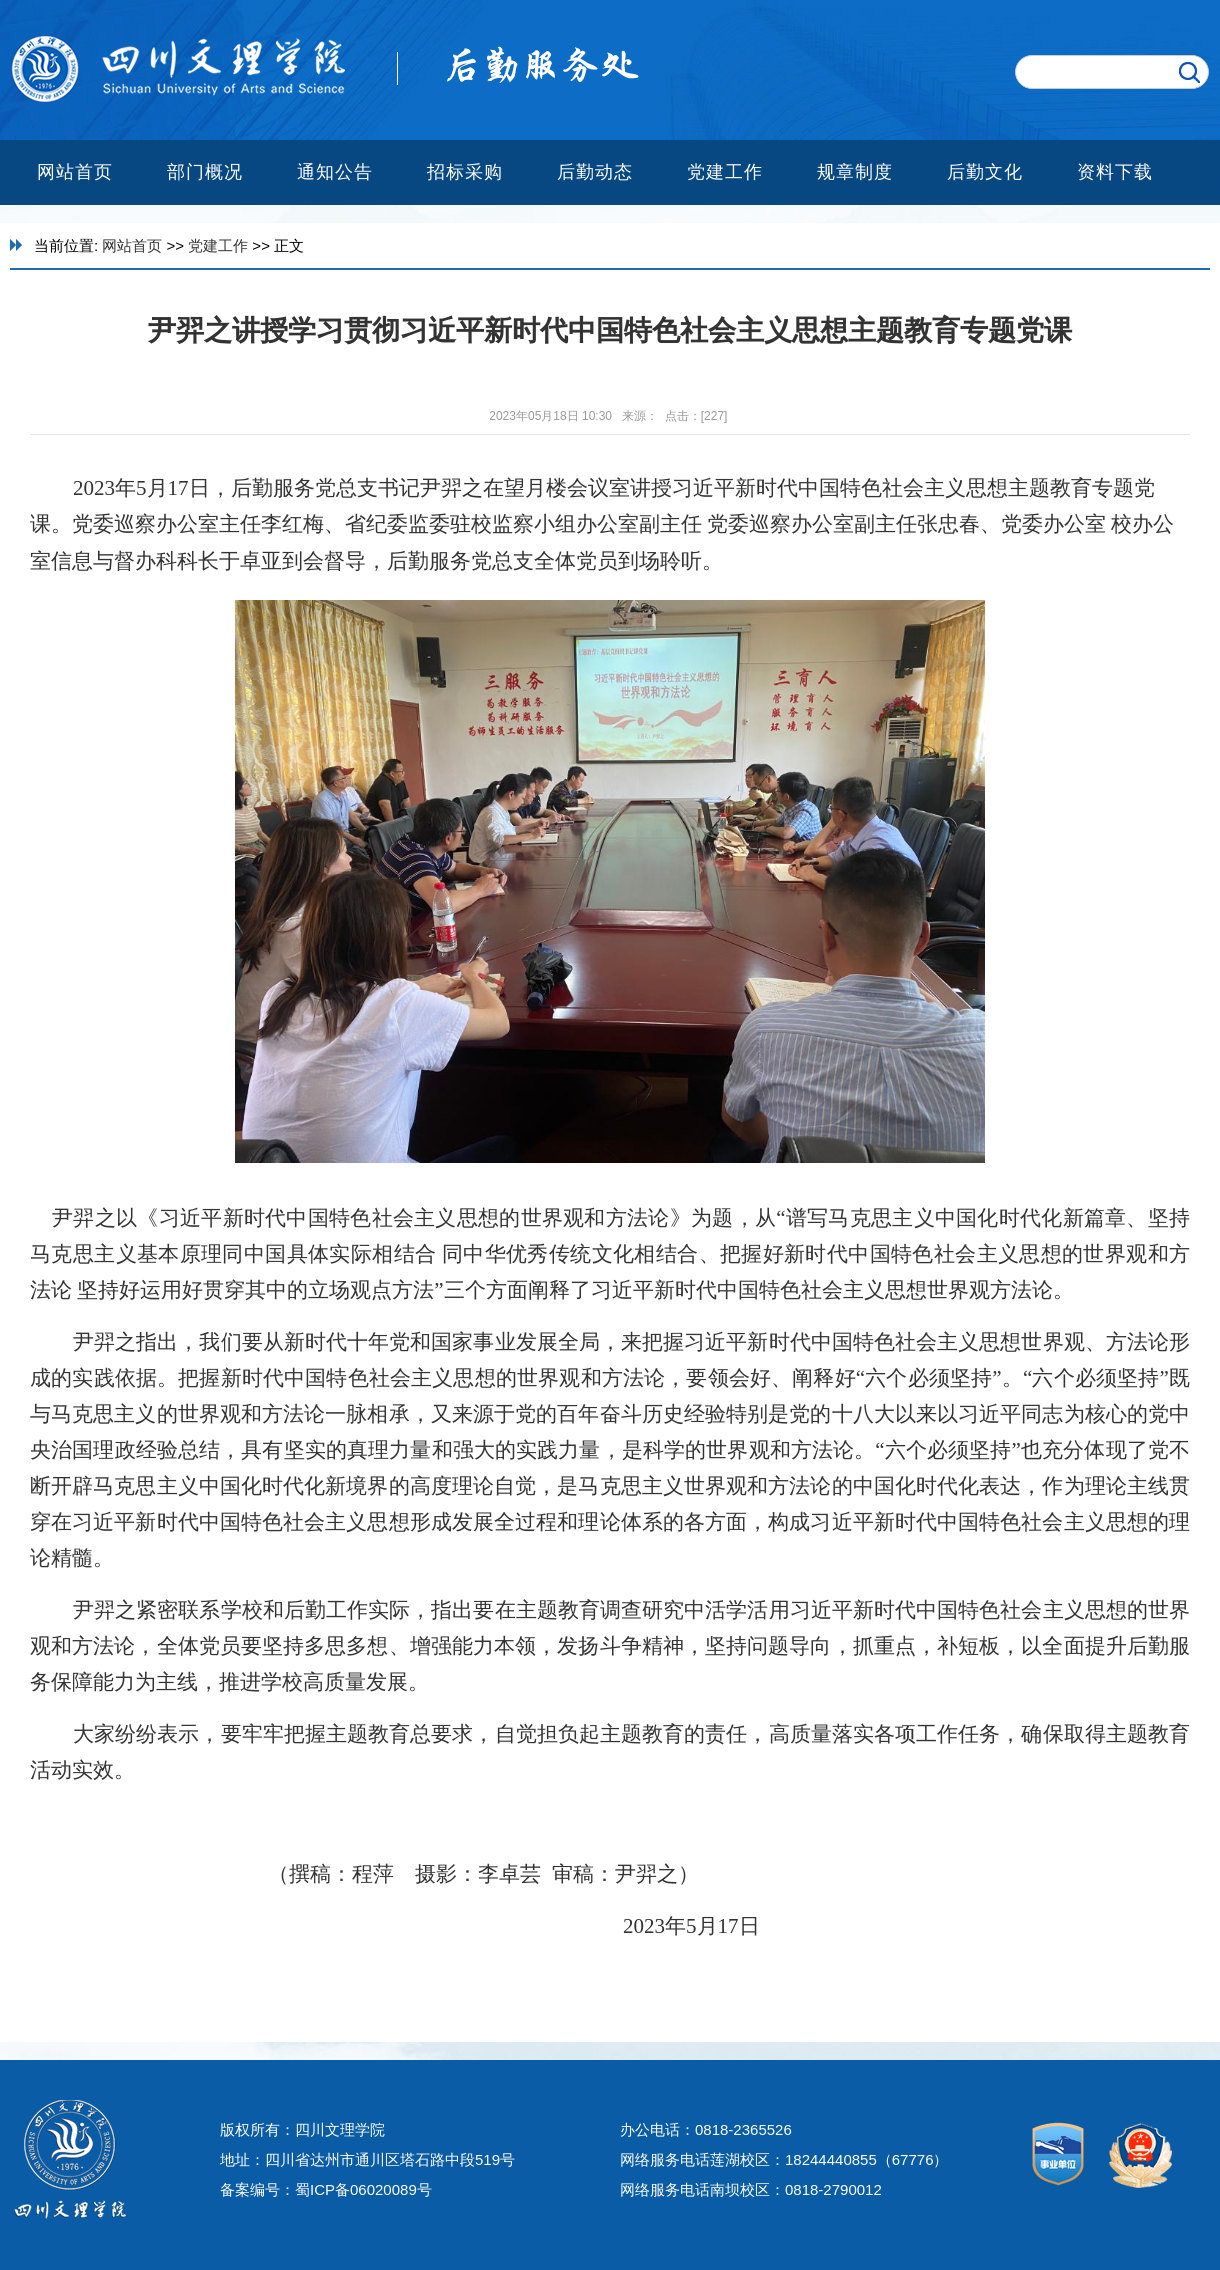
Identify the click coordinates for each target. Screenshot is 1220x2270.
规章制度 (855, 172)
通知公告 (335, 172)
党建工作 (725, 172)
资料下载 (1115, 172)
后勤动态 (595, 172)
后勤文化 (985, 172)
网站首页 (75, 172)
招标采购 (465, 172)
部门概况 (205, 172)
